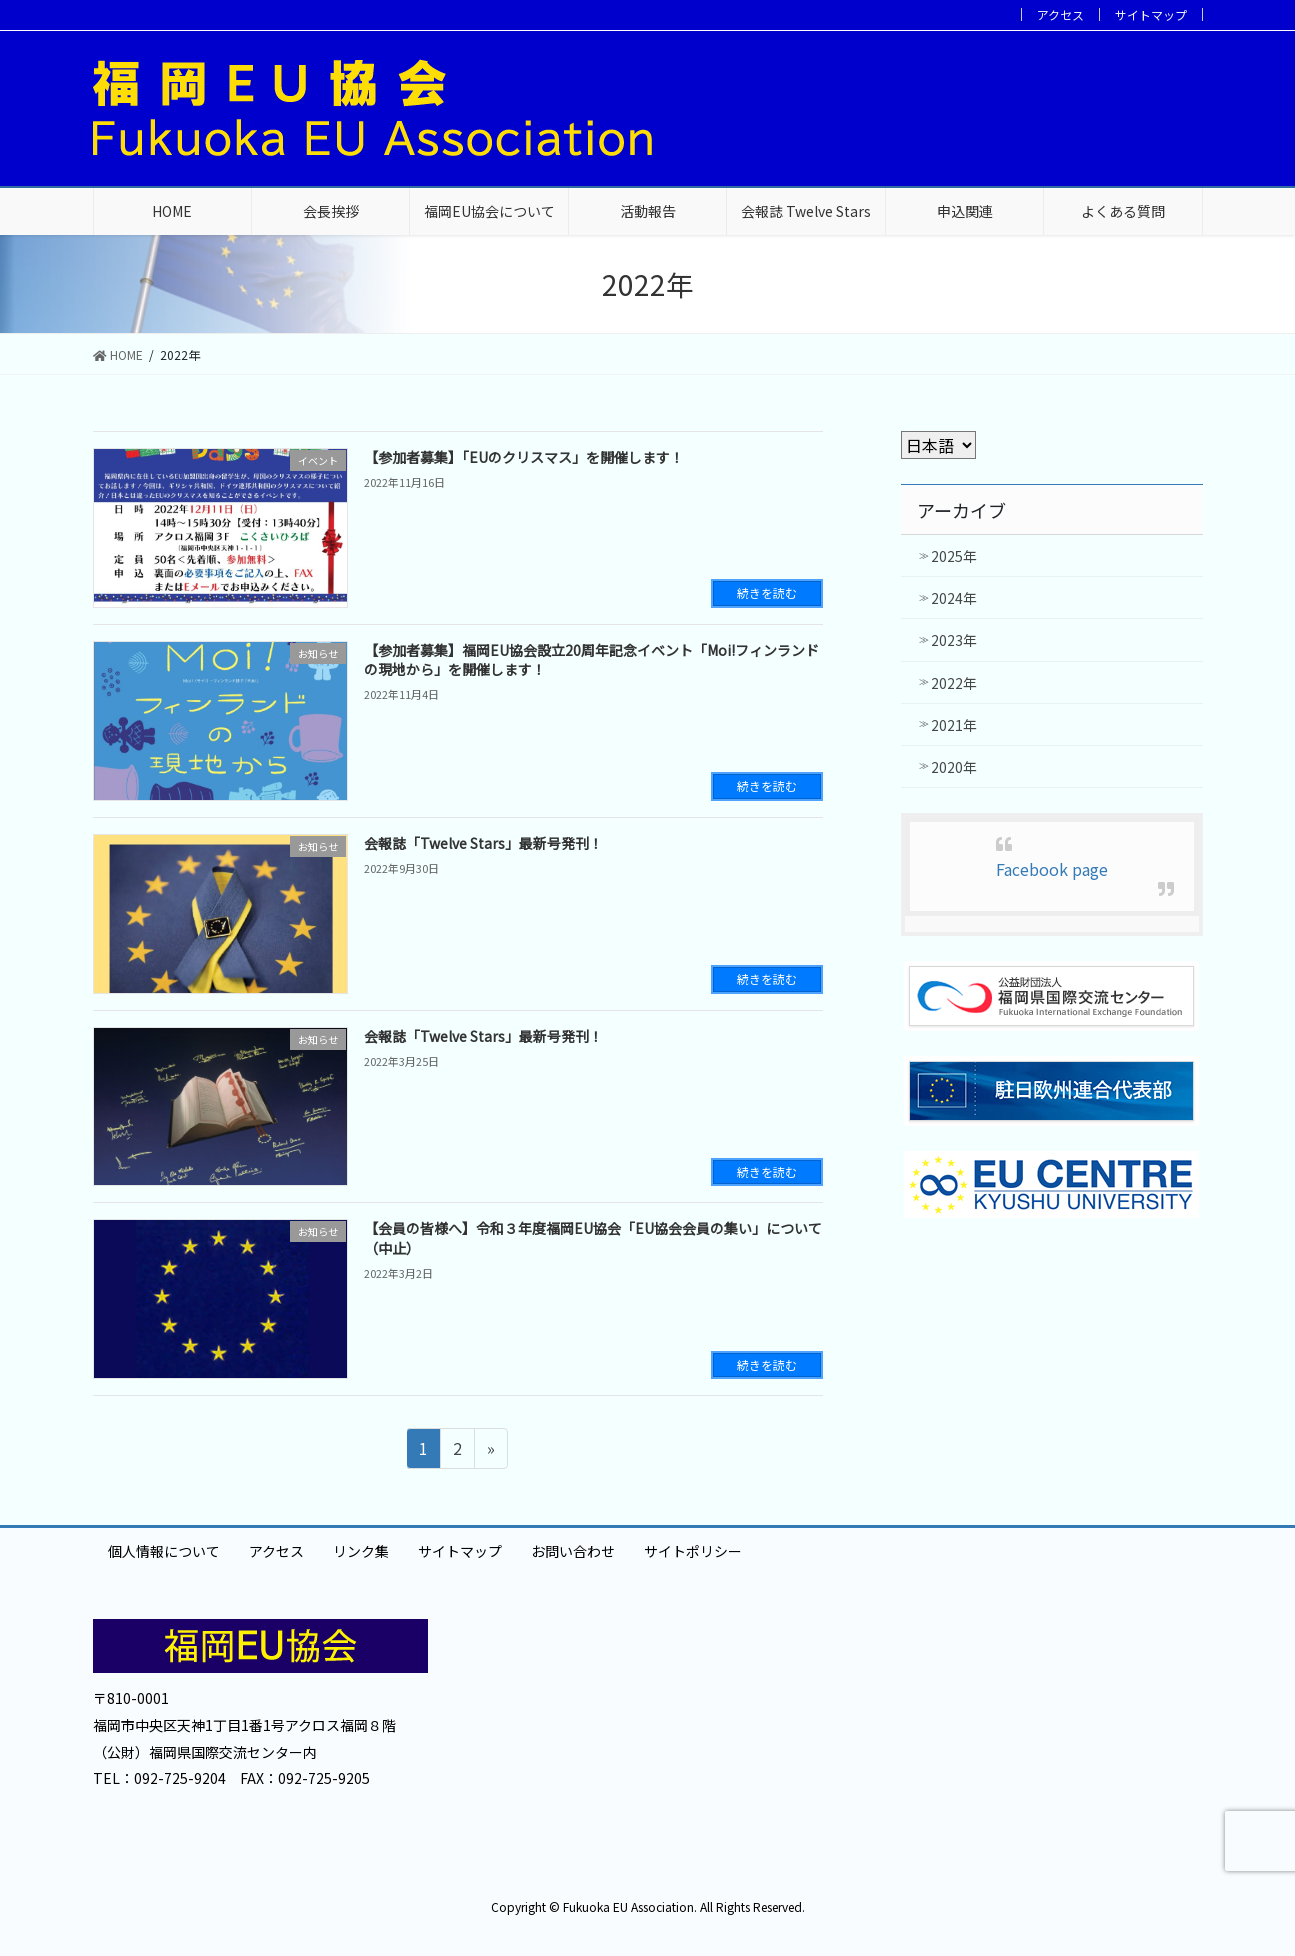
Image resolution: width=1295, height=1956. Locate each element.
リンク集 (361, 1551)
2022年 (954, 683)
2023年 (954, 640)
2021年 (954, 725)
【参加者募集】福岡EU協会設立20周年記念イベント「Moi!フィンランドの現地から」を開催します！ (591, 660)
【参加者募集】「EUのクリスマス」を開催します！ (524, 457)
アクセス (1060, 14)
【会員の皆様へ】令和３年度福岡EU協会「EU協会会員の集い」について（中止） (593, 1238)
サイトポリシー (693, 1551)
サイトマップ (1151, 14)
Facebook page (1052, 869)
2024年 (954, 598)
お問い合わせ (573, 1551)
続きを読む (767, 592)
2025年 (954, 556)
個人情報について (164, 1551)
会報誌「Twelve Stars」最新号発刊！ (483, 843)
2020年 (954, 767)
